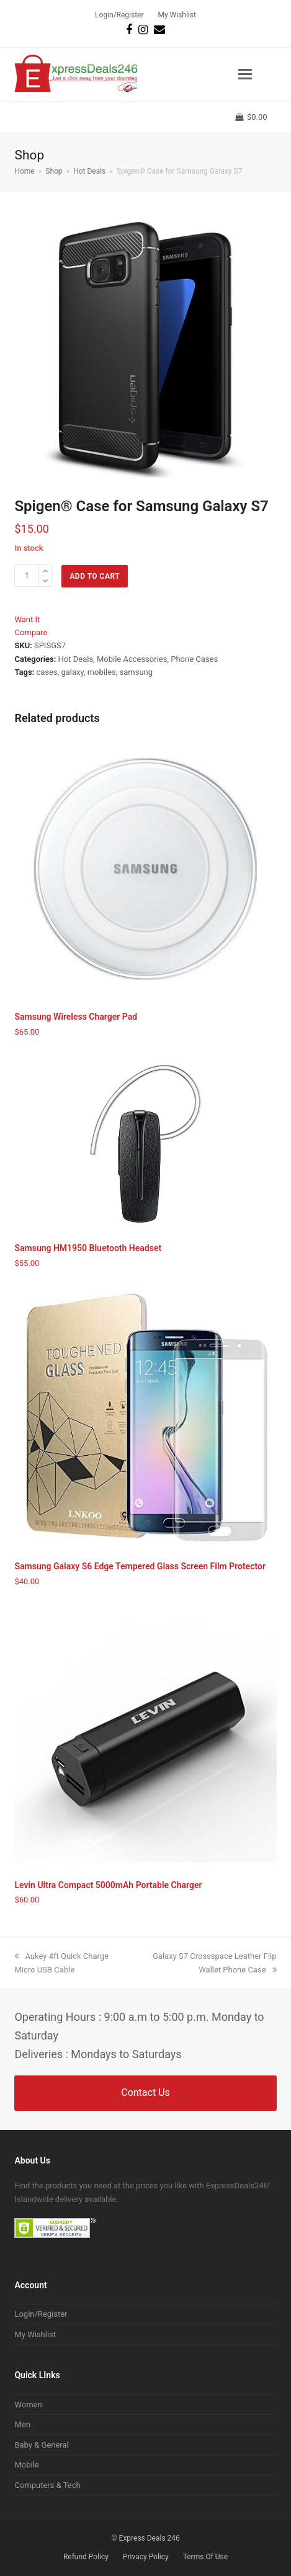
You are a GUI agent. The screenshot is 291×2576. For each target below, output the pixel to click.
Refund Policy (86, 2556)
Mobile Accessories (132, 659)
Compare (30, 632)
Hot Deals (76, 659)
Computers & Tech (47, 2485)
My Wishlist (35, 2334)
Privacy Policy (146, 2556)
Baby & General (41, 2444)
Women (28, 2404)
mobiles (101, 672)
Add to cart (94, 576)
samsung (136, 672)
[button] (245, 74)
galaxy (72, 672)
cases (46, 672)
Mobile (26, 2464)
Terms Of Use (205, 2556)
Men (22, 2424)
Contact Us (145, 2092)
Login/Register (40, 2314)
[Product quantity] (26, 575)
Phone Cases (194, 659)
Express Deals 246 (149, 2538)
